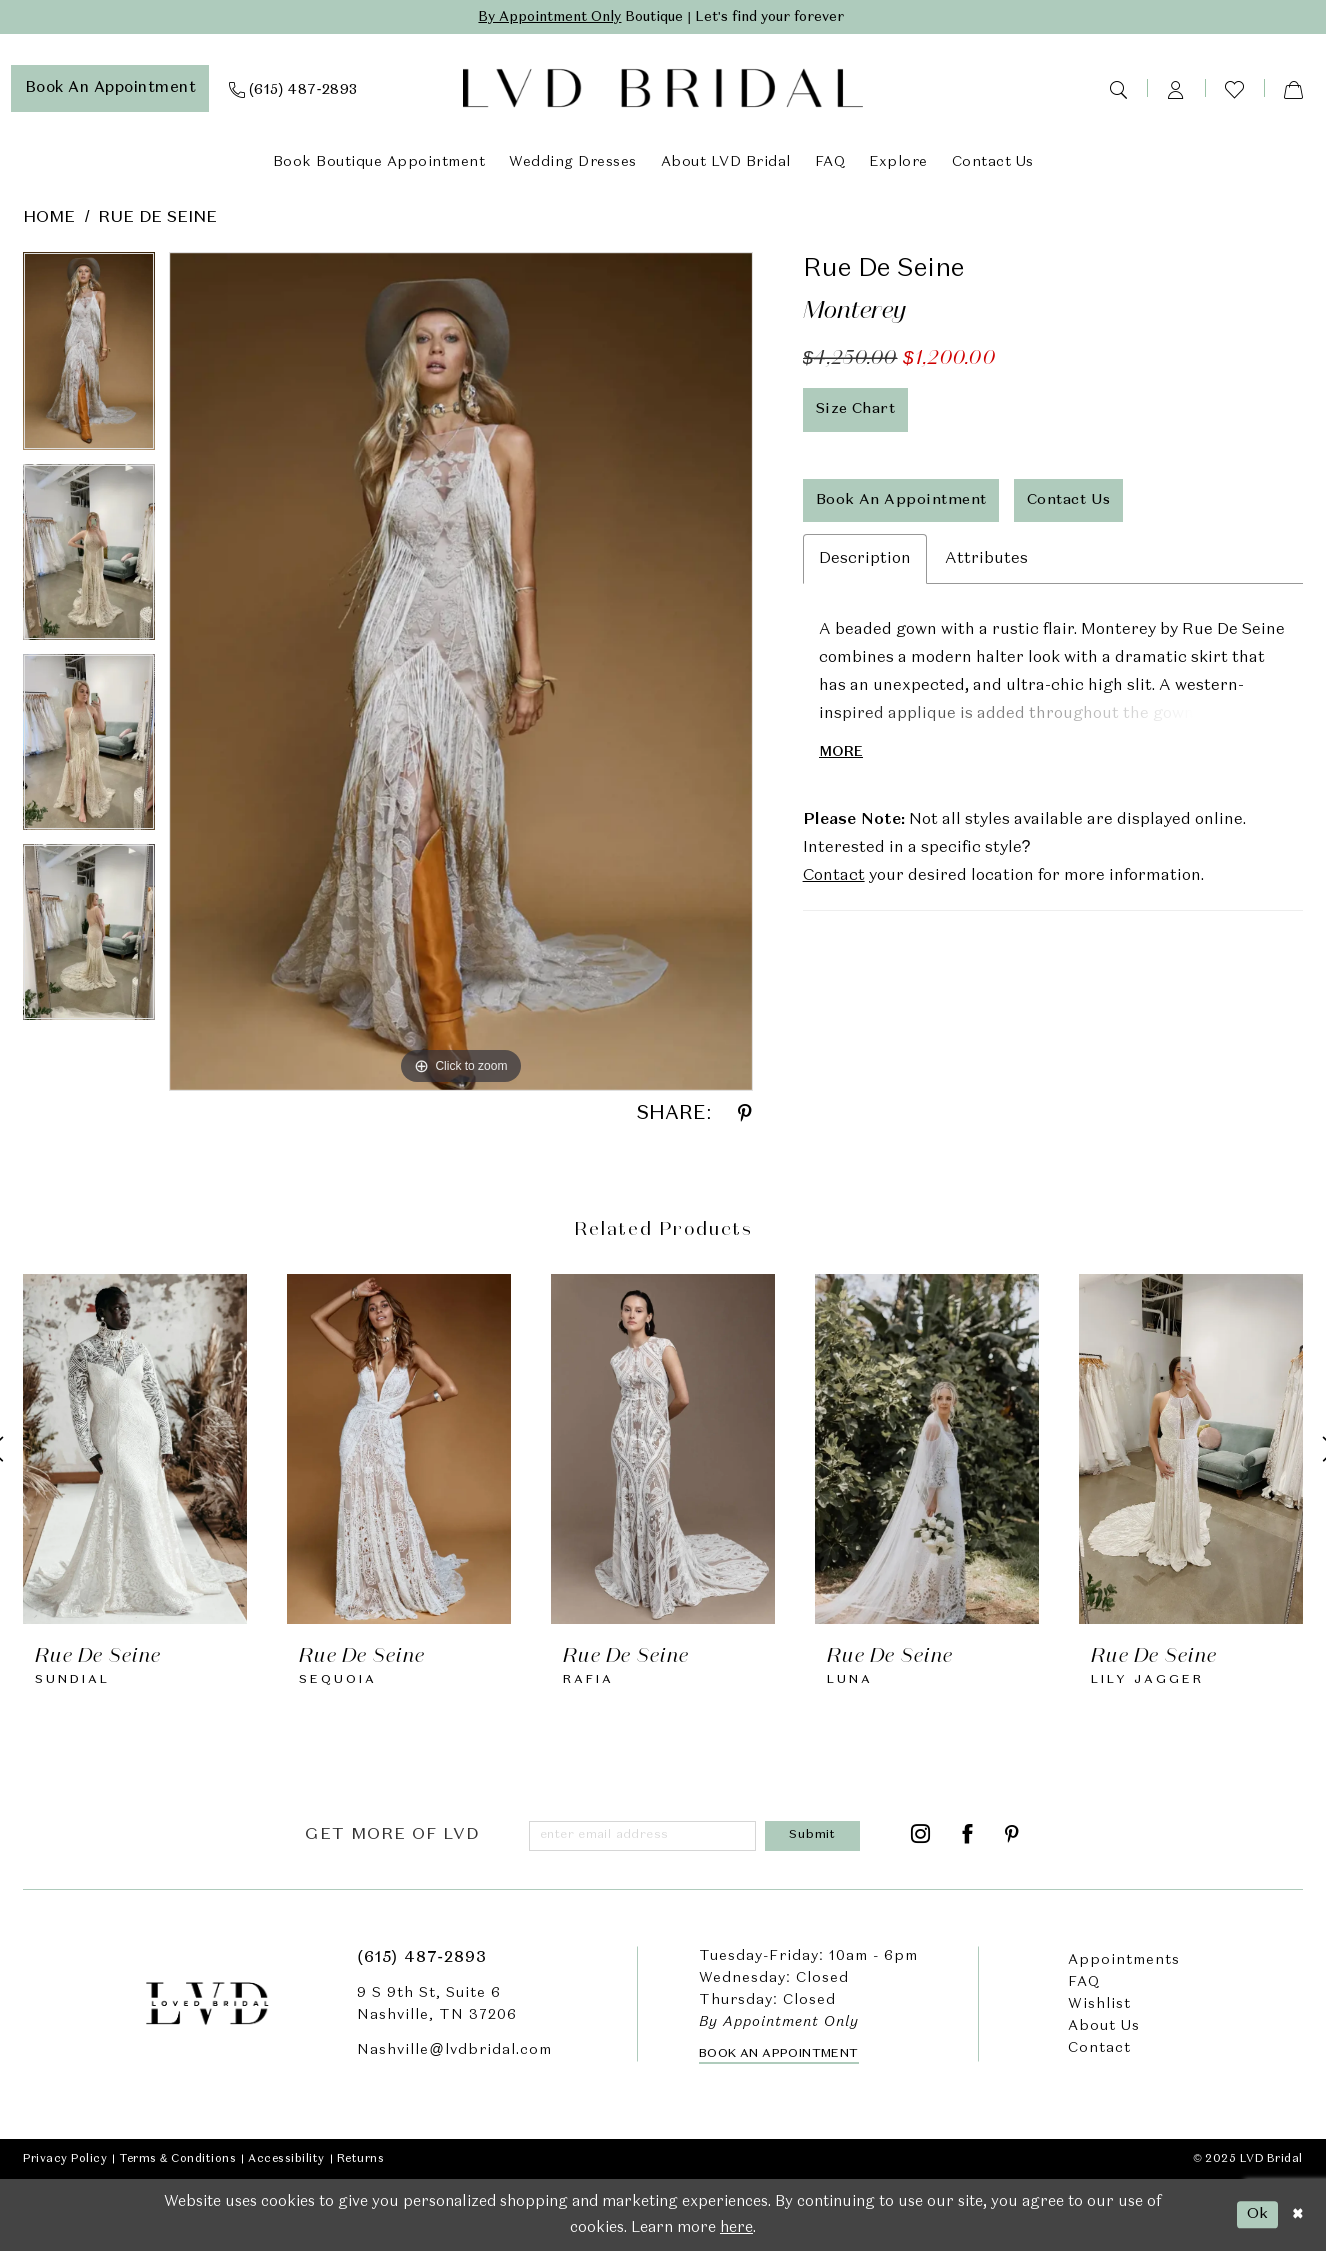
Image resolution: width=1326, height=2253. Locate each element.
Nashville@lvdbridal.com (454, 2052)
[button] (1176, 89)
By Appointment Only (542, 18)
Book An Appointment (902, 503)
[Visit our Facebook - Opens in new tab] (968, 1836)
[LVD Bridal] (663, 89)
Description (865, 564)
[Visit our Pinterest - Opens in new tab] (1012, 1836)
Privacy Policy (65, 2160)
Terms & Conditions (177, 2160)
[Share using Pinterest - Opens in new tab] (745, 1114)
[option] (89, 358)
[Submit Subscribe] (815, 1836)
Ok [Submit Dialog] (1255, 2216)
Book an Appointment (779, 2055)
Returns (361, 2160)
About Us (1104, 2028)
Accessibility (286, 2160)
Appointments (1124, 1962)
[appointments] (110, 89)
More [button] (841, 757)
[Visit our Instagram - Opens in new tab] (921, 1836)
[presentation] (135, 1449)
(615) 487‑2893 (421, 1960)
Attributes (986, 564)
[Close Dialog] (1297, 2216)
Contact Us (1073, 503)
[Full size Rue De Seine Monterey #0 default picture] (461, 671)
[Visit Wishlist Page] (1234, 89)
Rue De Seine (157, 218)
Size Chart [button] (857, 410)
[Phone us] (293, 89)
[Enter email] (646, 1836)
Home (49, 218)
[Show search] (1118, 89)
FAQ (1084, 1984)
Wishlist (1099, 2006)
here (736, 2230)
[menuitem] (110, 89)
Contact (834, 882)
